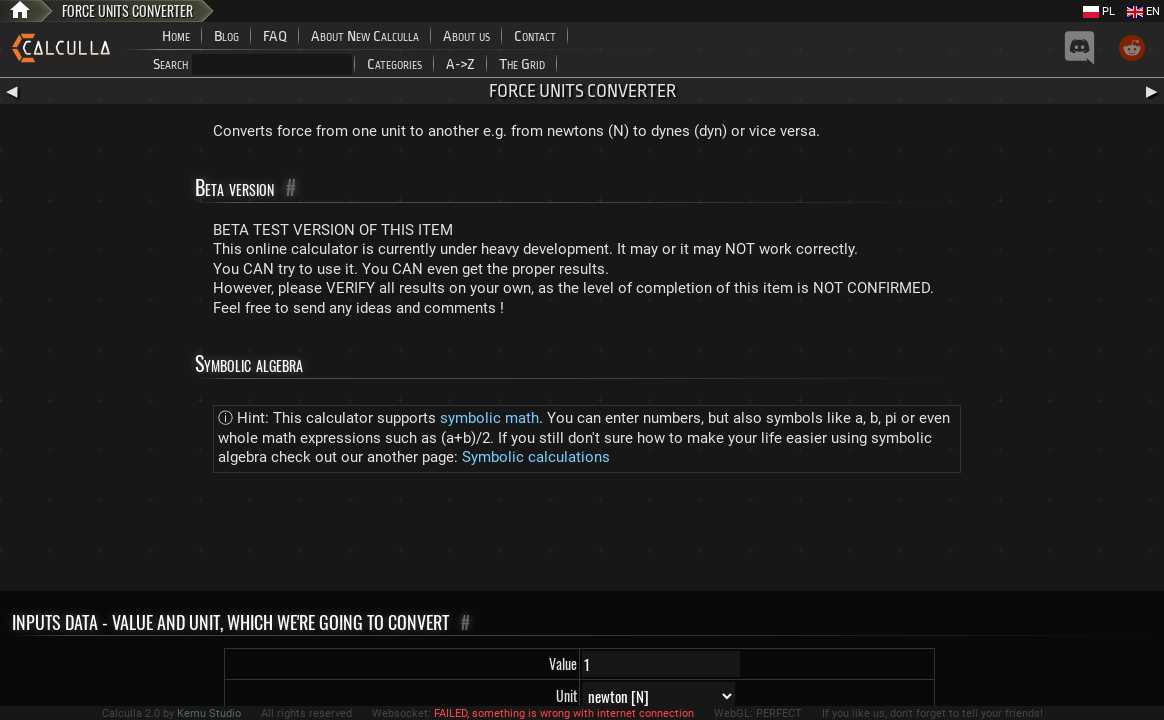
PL (1099, 11)
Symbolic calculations (536, 457)
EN (1143, 11)
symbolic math (489, 418)
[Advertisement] (582, 536)
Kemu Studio (209, 713)
